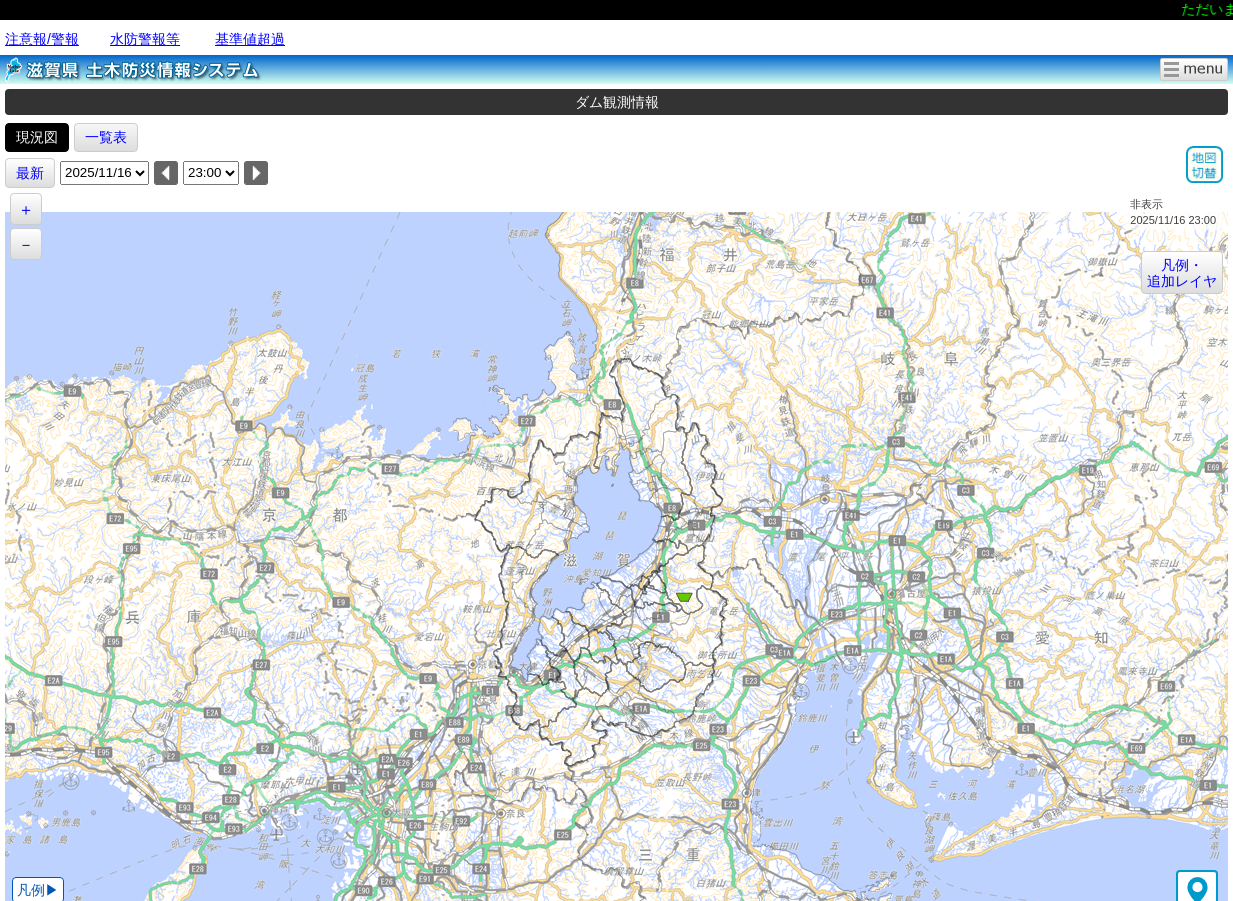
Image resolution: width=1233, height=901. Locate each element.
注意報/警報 (42, 39)
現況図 (37, 137)
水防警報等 (145, 39)
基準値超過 (250, 39)
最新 (30, 173)
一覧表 (106, 137)
